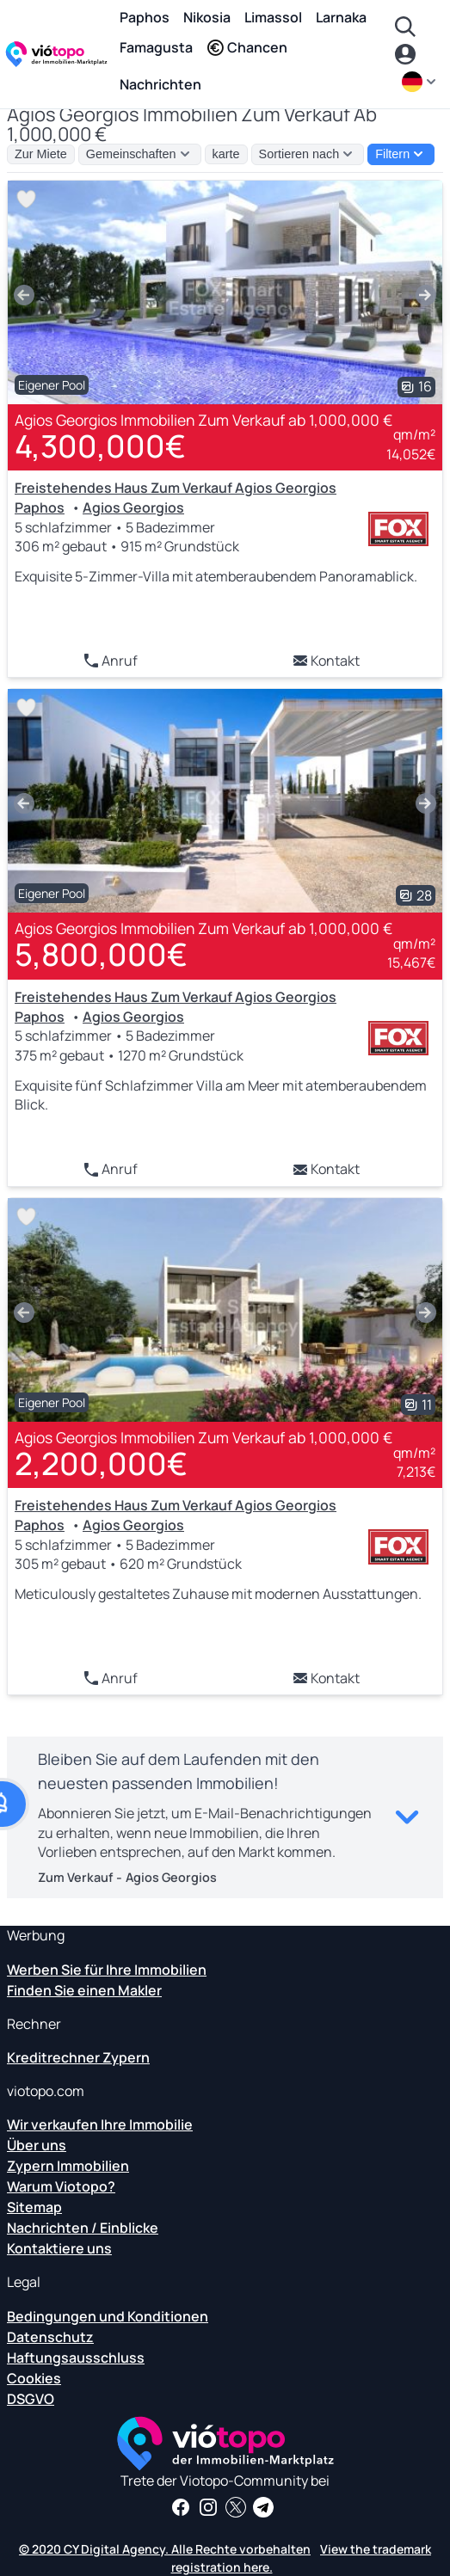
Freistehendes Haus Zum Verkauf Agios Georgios (175, 487)
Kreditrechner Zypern (78, 2057)
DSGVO (30, 2398)
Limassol (273, 17)
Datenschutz (50, 2336)
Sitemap (34, 2207)
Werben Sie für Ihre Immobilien (107, 1969)
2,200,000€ (101, 1463)
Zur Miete (41, 154)
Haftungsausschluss (76, 2357)
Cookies (34, 2378)
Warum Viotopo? (61, 2186)
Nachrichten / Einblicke (82, 2227)
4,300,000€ (100, 446)
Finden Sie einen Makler (84, 1990)
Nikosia (207, 17)
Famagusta (156, 47)
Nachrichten (160, 84)
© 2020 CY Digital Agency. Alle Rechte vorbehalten (165, 2549)
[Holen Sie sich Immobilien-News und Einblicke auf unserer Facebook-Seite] (180, 2507)
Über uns (36, 2145)
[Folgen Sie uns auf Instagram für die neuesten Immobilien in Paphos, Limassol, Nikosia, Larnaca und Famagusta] (208, 2507)
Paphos (145, 17)
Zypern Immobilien (68, 2165)
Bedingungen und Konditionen (107, 2316)
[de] (421, 82)
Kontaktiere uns (59, 2248)
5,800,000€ (101, 954)
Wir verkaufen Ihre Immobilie (100, 2124)
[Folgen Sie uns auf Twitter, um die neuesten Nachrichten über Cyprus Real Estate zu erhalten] (235, 2507)
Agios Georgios (133, 507)
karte (226, 154)
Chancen (247, 47)
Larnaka (341, 17)
